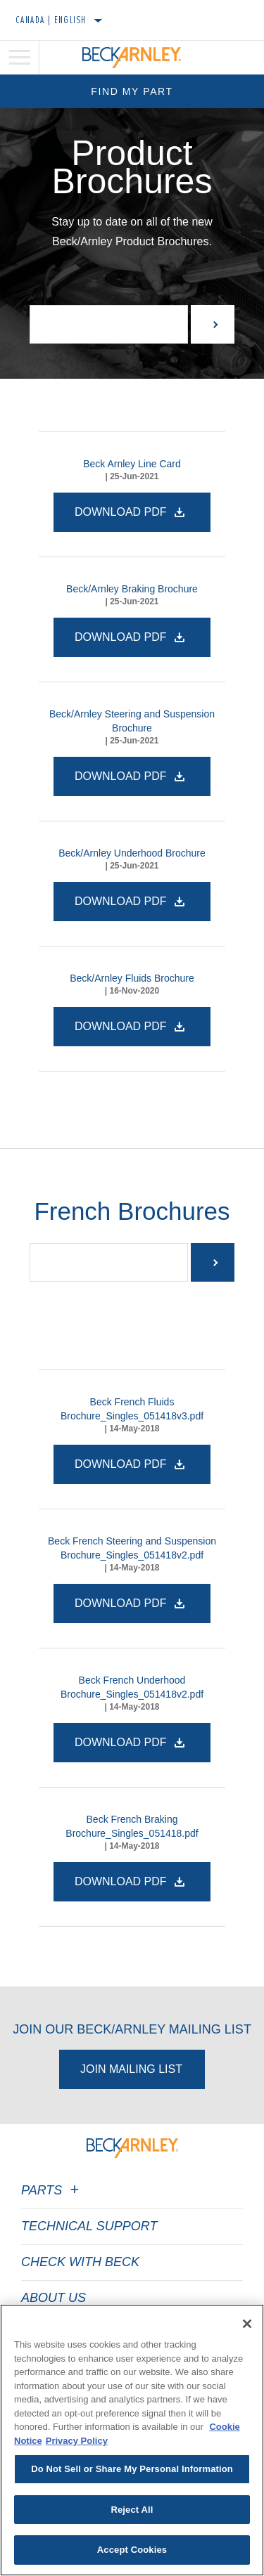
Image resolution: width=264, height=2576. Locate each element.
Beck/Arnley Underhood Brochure (132, 853)
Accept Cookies (132, 2549)
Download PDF (122, 512)
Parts (52, 2190)
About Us (53, 2298)
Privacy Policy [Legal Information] (77, 2440)
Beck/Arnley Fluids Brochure (132, 978)
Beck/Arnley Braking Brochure (132, 588)
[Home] (131, 57)
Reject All (132, 2509)
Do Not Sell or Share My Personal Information (132, 2469)
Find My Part (131, 91)
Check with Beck (80, 2262)
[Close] (247, 2323)
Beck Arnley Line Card (132, 463)
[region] (132, 2440)
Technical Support (89, 2226)
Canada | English (51, 20)
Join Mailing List (131, 2069)
